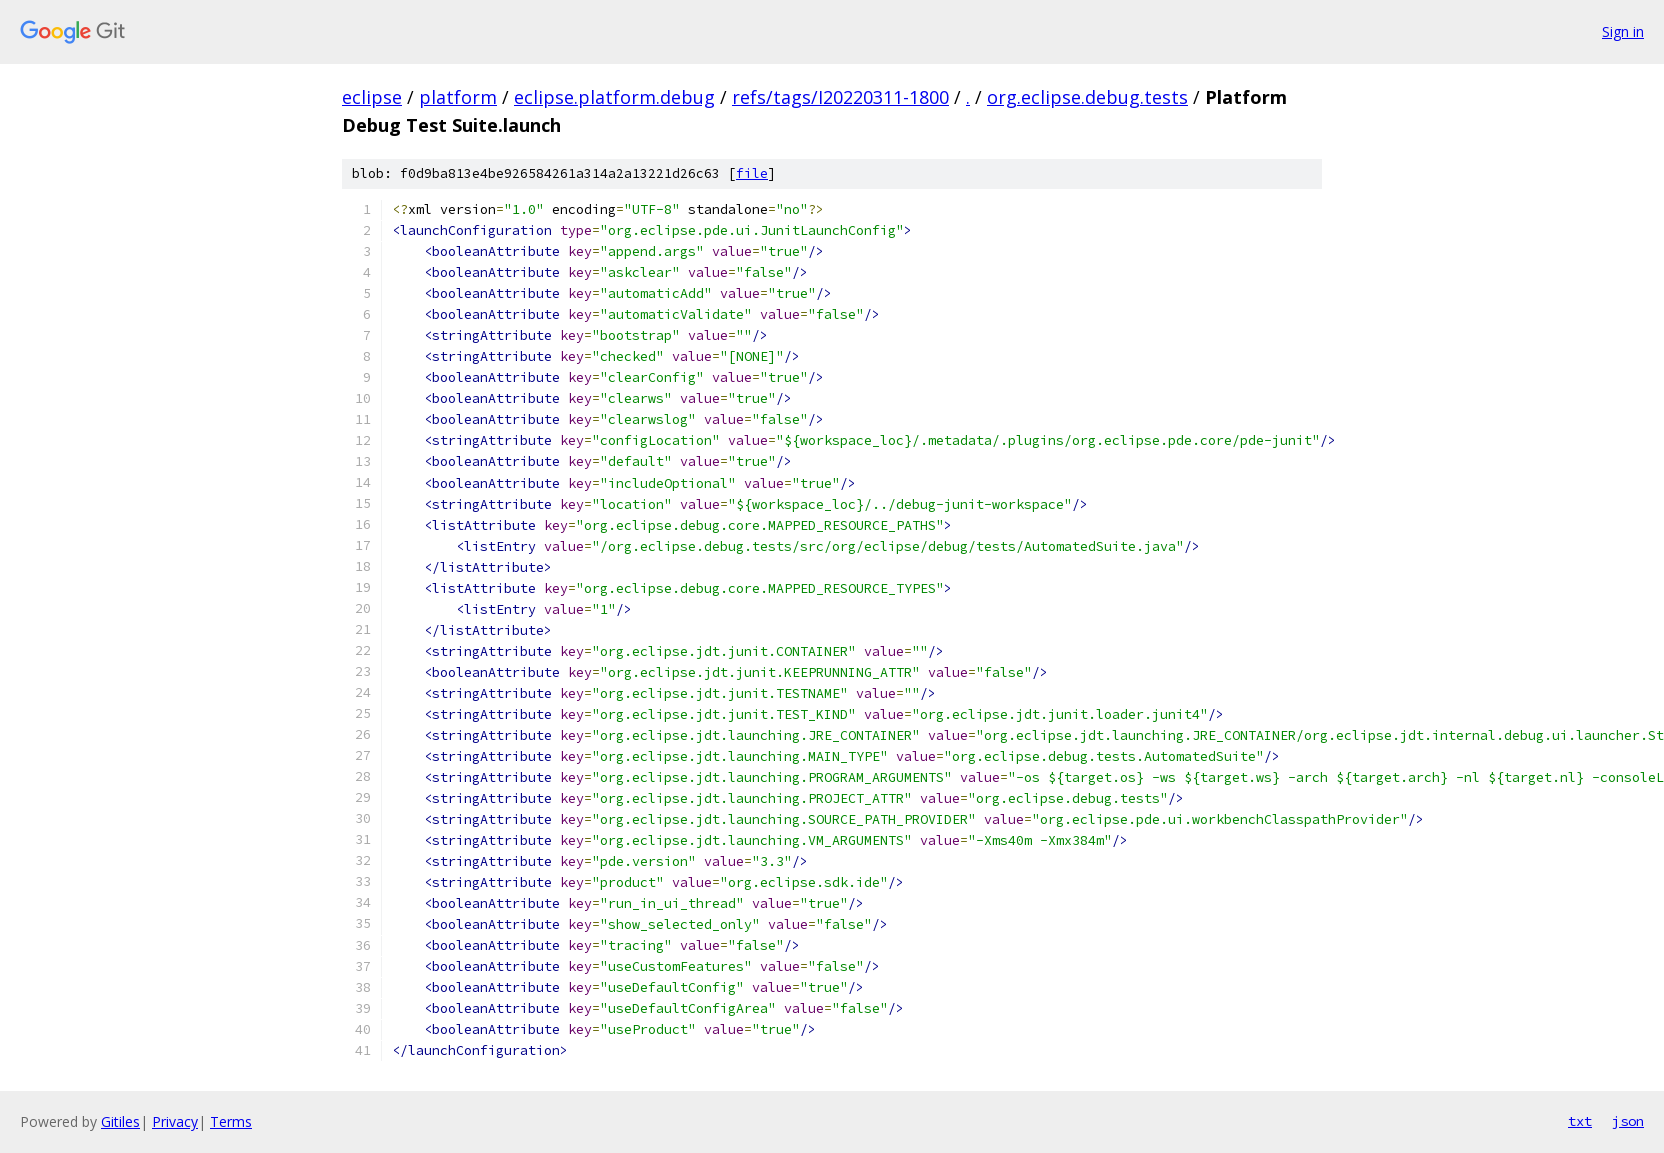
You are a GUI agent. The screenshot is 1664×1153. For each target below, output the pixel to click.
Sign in (1623, 31)
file (752, 173)
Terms (231, 1121)
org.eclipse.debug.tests (1087, 97)
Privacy (175, 1121)
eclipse (372, 97)
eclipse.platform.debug (614, 97)
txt (1580, 1121)
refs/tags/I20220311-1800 (840, 97)
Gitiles (120, 1121)
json (1628, 1121)
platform (458, 97)
